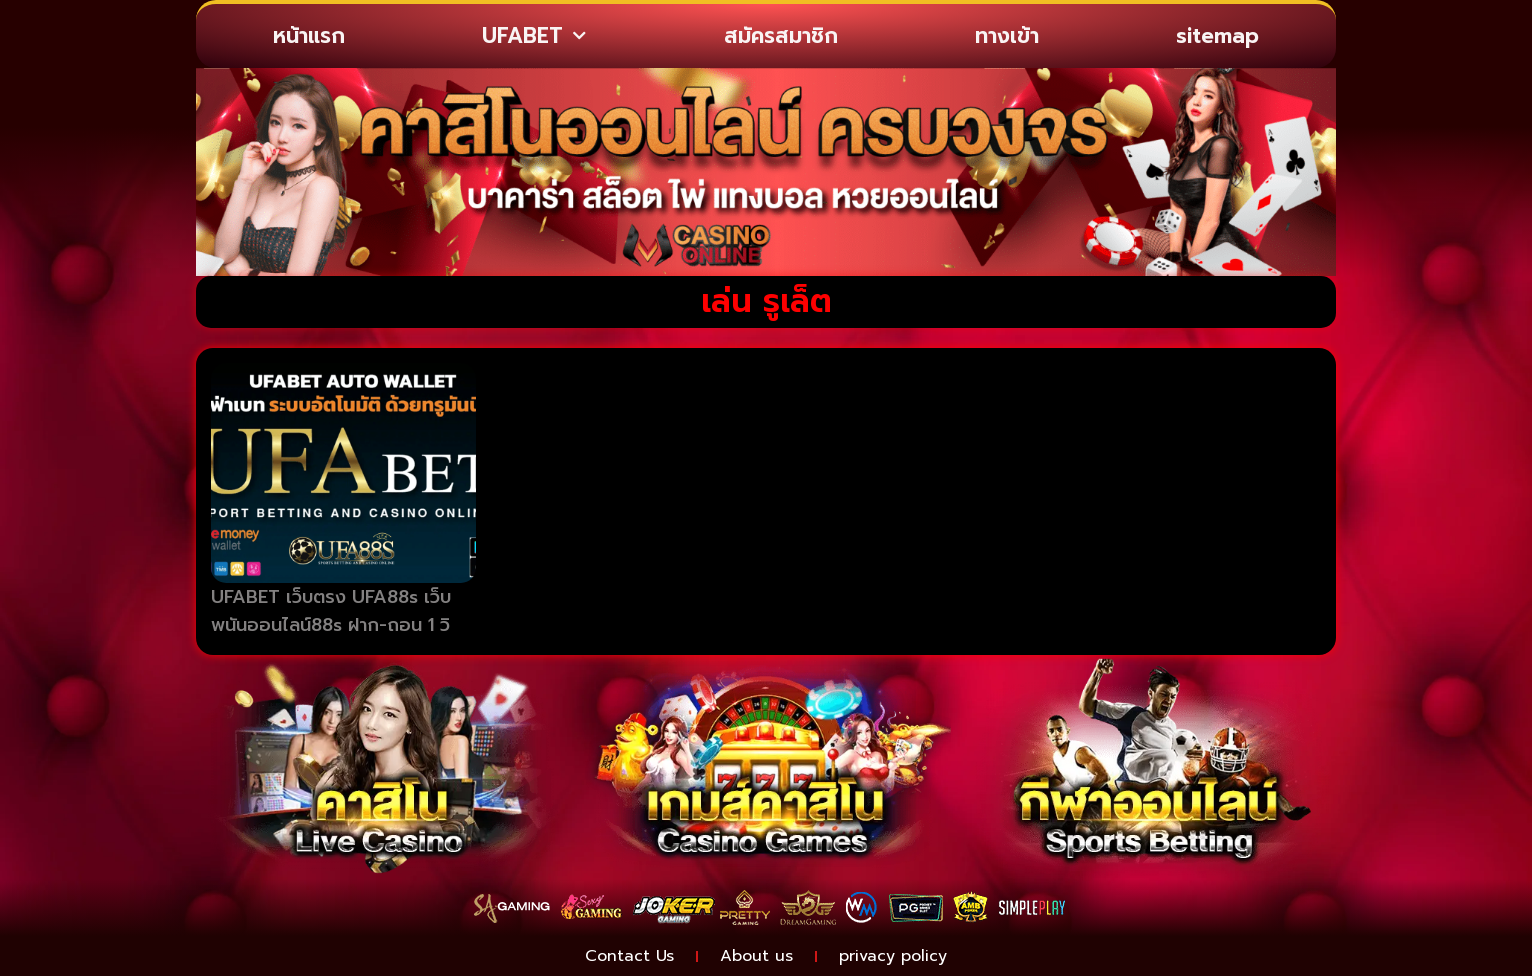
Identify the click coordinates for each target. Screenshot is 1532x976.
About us (756, 956)
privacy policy (893, 956)
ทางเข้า (1007, 36)
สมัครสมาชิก (781, 36)
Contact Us (629, 956)
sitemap (1217, 36)
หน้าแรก (309, 36)
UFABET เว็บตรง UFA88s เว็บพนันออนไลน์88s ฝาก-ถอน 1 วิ (331, 611)
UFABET (534, 36)
